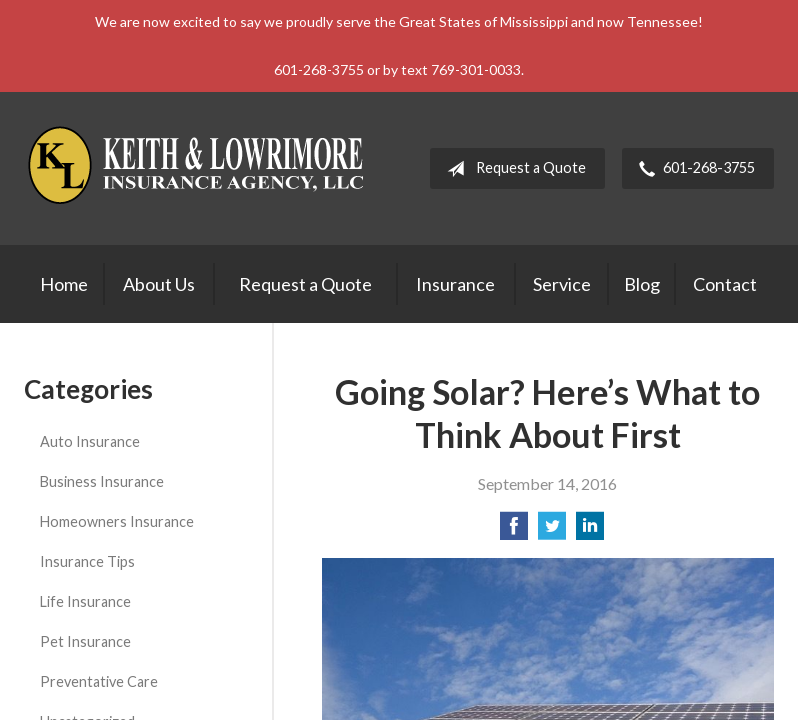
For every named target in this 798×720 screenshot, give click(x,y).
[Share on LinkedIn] (590, 531)
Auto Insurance (90, 441)
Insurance (455, 284)
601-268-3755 (693, 169)
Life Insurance (85, 601)
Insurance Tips (87, 561)
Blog (642, 284)
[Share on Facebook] (514, 531)
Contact (725, 284)
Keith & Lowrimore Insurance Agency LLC (199, 168)
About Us (159, 284)
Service (562, 284)
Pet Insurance (85, 641)
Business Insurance (102, 481)
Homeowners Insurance (117, 521)
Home (64, 284)
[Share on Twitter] (552, 531)
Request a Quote (512, 169)
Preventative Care (99, 681)
